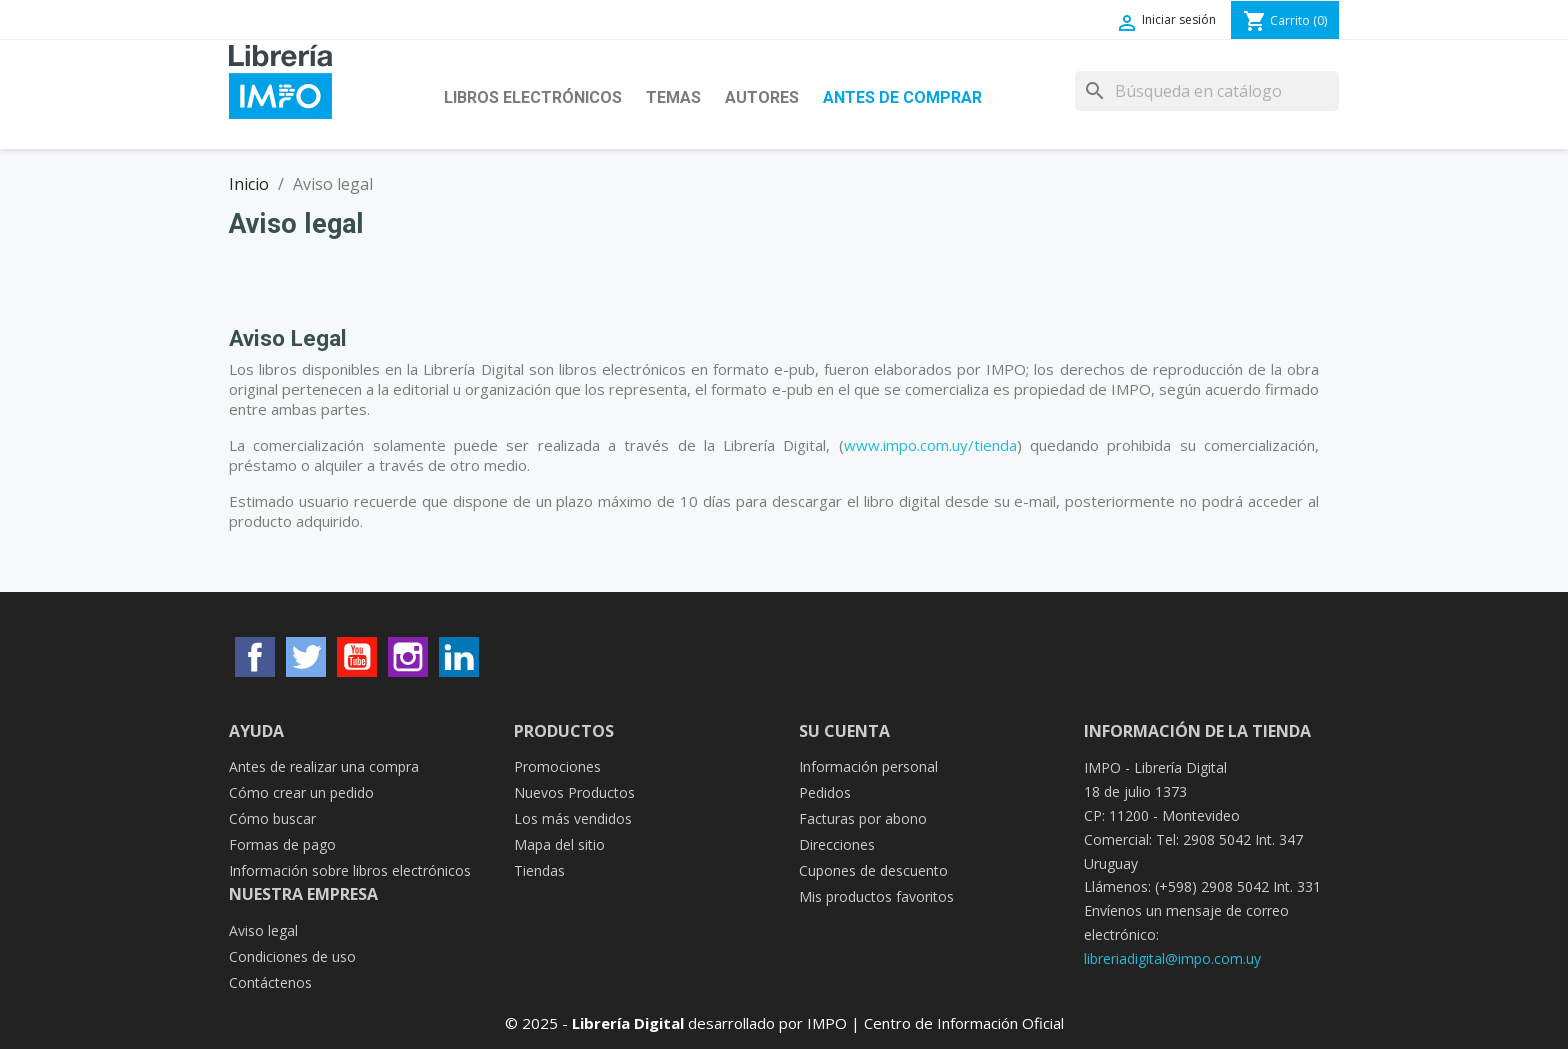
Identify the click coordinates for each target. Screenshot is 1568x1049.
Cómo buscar (272, 818)
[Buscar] (1207, 91)
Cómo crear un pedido (301, 792)
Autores (762, 97)
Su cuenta (844, 731)
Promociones (557, 766)
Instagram (408, 657)
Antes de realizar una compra (324, 766)
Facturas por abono (863, 818)
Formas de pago (282, 844)
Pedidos (825, 792)
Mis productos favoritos (876, 896)
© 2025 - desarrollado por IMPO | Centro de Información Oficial (784, 1023)
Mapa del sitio (559, 844)
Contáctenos (270, 982)
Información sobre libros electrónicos (350, 870)
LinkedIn (459, 657)
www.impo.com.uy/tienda (930, 445)
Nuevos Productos (574, 792)
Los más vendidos (573, 818)
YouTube (357, 657)
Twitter (306, 657)
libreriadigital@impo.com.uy (1172, 958)
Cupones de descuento (873, 870)
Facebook (255, 657)
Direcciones (837, 844)
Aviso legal (263, 930)
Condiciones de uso (292, 956)
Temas (673, 97)
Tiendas (539, 870)
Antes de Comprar (902, 97)
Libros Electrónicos (533, 97)
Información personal (868, 766)
